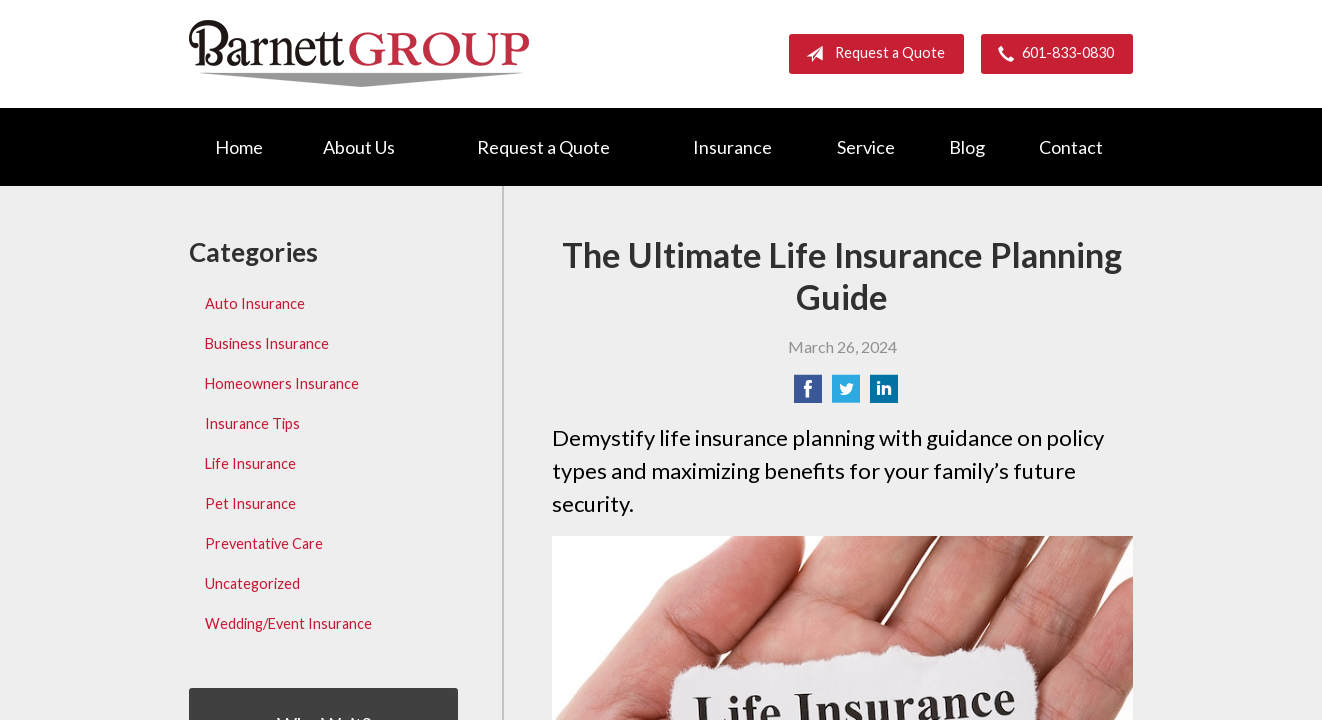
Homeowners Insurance (282, 383)
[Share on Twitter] (846, 394)
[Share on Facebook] (808, 394)
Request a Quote (871, 54)
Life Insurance (250, 463)
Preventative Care (264, 543)
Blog (967, 147)
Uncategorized (252, 583)
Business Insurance (267, 343)
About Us (359, 147)
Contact (1071, 147)
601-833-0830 (1052, 54)
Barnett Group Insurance (359, 53)
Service (866, 147)
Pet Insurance (250, 503)
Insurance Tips (252, 423)
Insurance (732, 147)
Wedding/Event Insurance (288, 623)
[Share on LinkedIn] (884, 394)
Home (239, 147)
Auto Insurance (255, 303)
